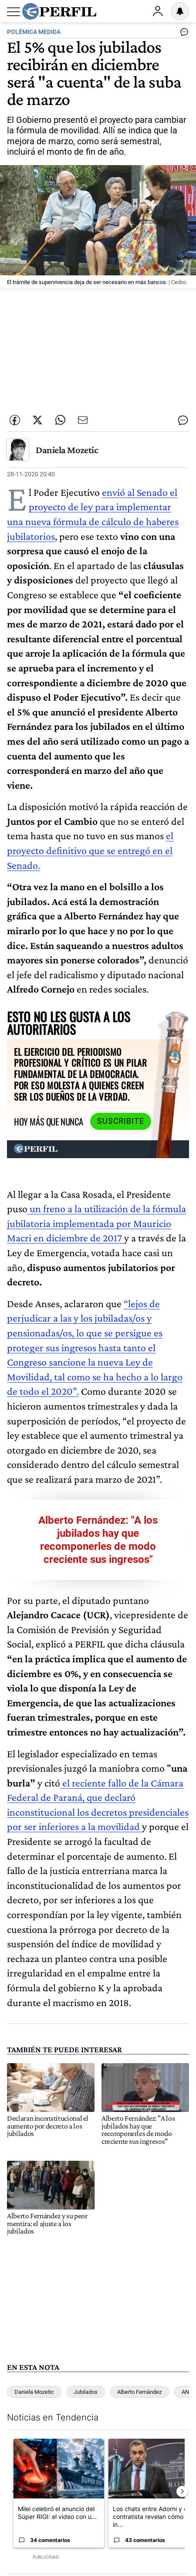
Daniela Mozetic (67, 449)
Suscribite (120, 1121)
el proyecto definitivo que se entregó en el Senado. (90, 850)
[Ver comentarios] (182, 34)
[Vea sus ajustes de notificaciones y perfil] (180, 11)
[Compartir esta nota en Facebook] (15, 420)
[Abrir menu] (13, 11)
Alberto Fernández (139, 2392)
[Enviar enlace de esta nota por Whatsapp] (60, 420)
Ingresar (157, 11)
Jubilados (86, 2392)
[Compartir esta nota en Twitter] (37, 420)
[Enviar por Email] (83, 420)
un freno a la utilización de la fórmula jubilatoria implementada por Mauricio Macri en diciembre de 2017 (96, 1223)
